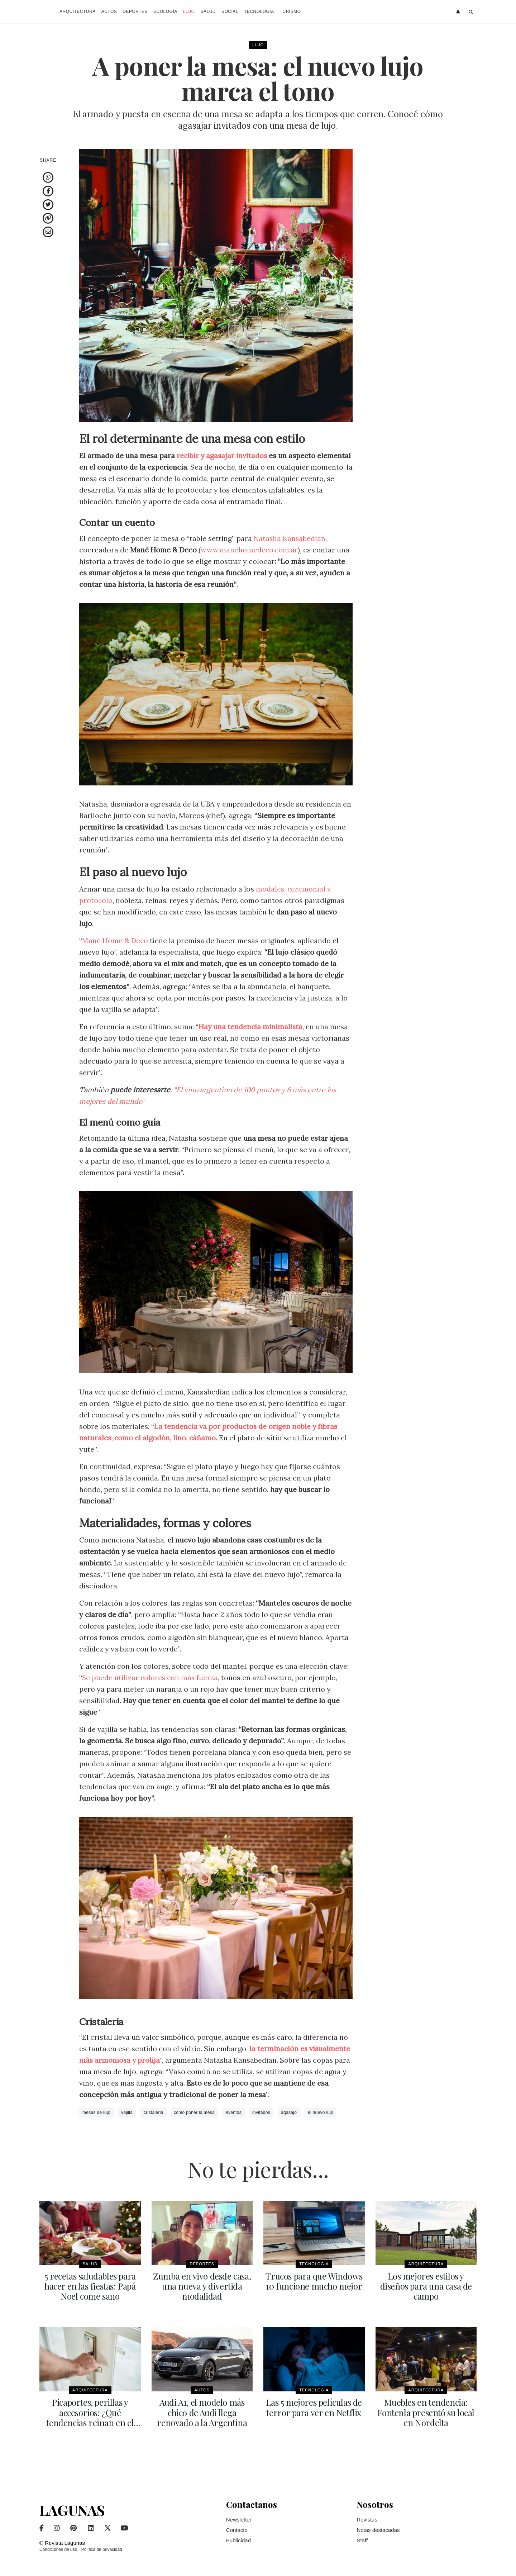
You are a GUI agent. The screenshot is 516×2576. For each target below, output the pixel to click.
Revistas (367, 2519)
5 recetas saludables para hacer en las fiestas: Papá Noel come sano (90, 2286)
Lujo (189, 11)
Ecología (165, 11)
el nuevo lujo (320, 2112)
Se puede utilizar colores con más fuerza (151, 1677)
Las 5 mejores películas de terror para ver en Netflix (314, 2407)
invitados (261, 2112)
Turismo (290, 11)
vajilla (127, 2112)
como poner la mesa (194, 2112)
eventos (234, 2112)
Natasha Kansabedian (290, 538)
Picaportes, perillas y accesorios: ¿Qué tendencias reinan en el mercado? (90, 2417)
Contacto (237, 2530)
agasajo (289, 2112)
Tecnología (259, 11)
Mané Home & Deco (115, 940)
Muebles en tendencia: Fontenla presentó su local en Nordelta (425, 2412)
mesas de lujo (96, 2112)
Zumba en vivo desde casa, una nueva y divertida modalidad (202, 2286)
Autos (109, 11)
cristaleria (153, 2112)
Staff (362, 2540)
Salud (208, 11)
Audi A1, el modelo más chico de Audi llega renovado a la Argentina (202, 2412)
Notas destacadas (378, 2530)
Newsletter (239, 2519)
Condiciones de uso (58, 2549)
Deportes (135, 11)
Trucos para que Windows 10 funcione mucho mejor (314, 2281)
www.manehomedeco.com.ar (249, 549)
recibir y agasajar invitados (223, 455)
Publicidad (238, 2540)
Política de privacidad (101, 2549)
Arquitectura (77, 11)
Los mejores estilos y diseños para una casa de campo (426, 2286)
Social (229, 11)
